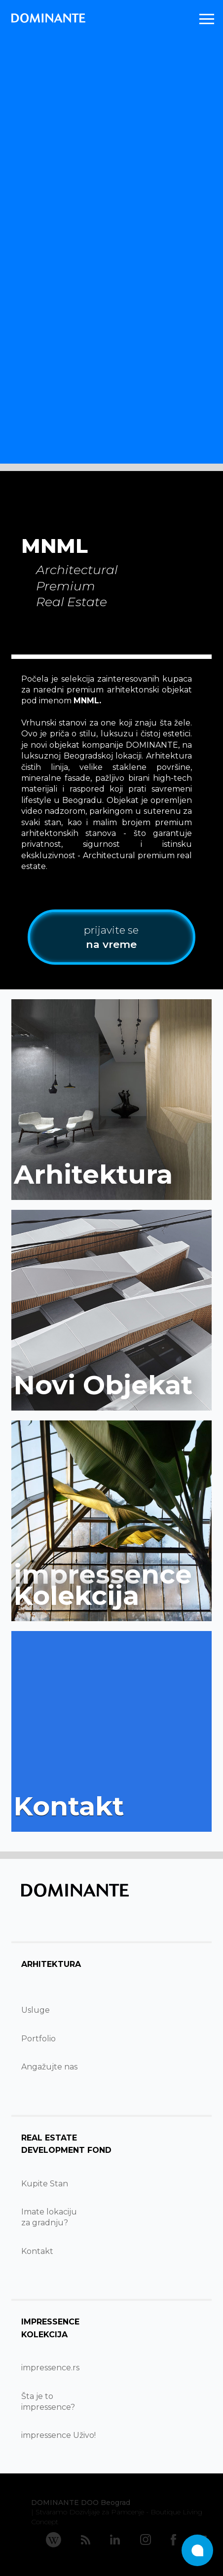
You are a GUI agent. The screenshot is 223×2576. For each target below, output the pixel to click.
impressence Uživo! (58, 2435)
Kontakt (37, 2251)
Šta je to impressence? (48, 2402)
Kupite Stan (44, 2183)
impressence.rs (50, 2367)
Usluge (35, 2010)
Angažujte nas (49, 2066)
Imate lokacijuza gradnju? (49, 2217)
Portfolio (38, 2038)
